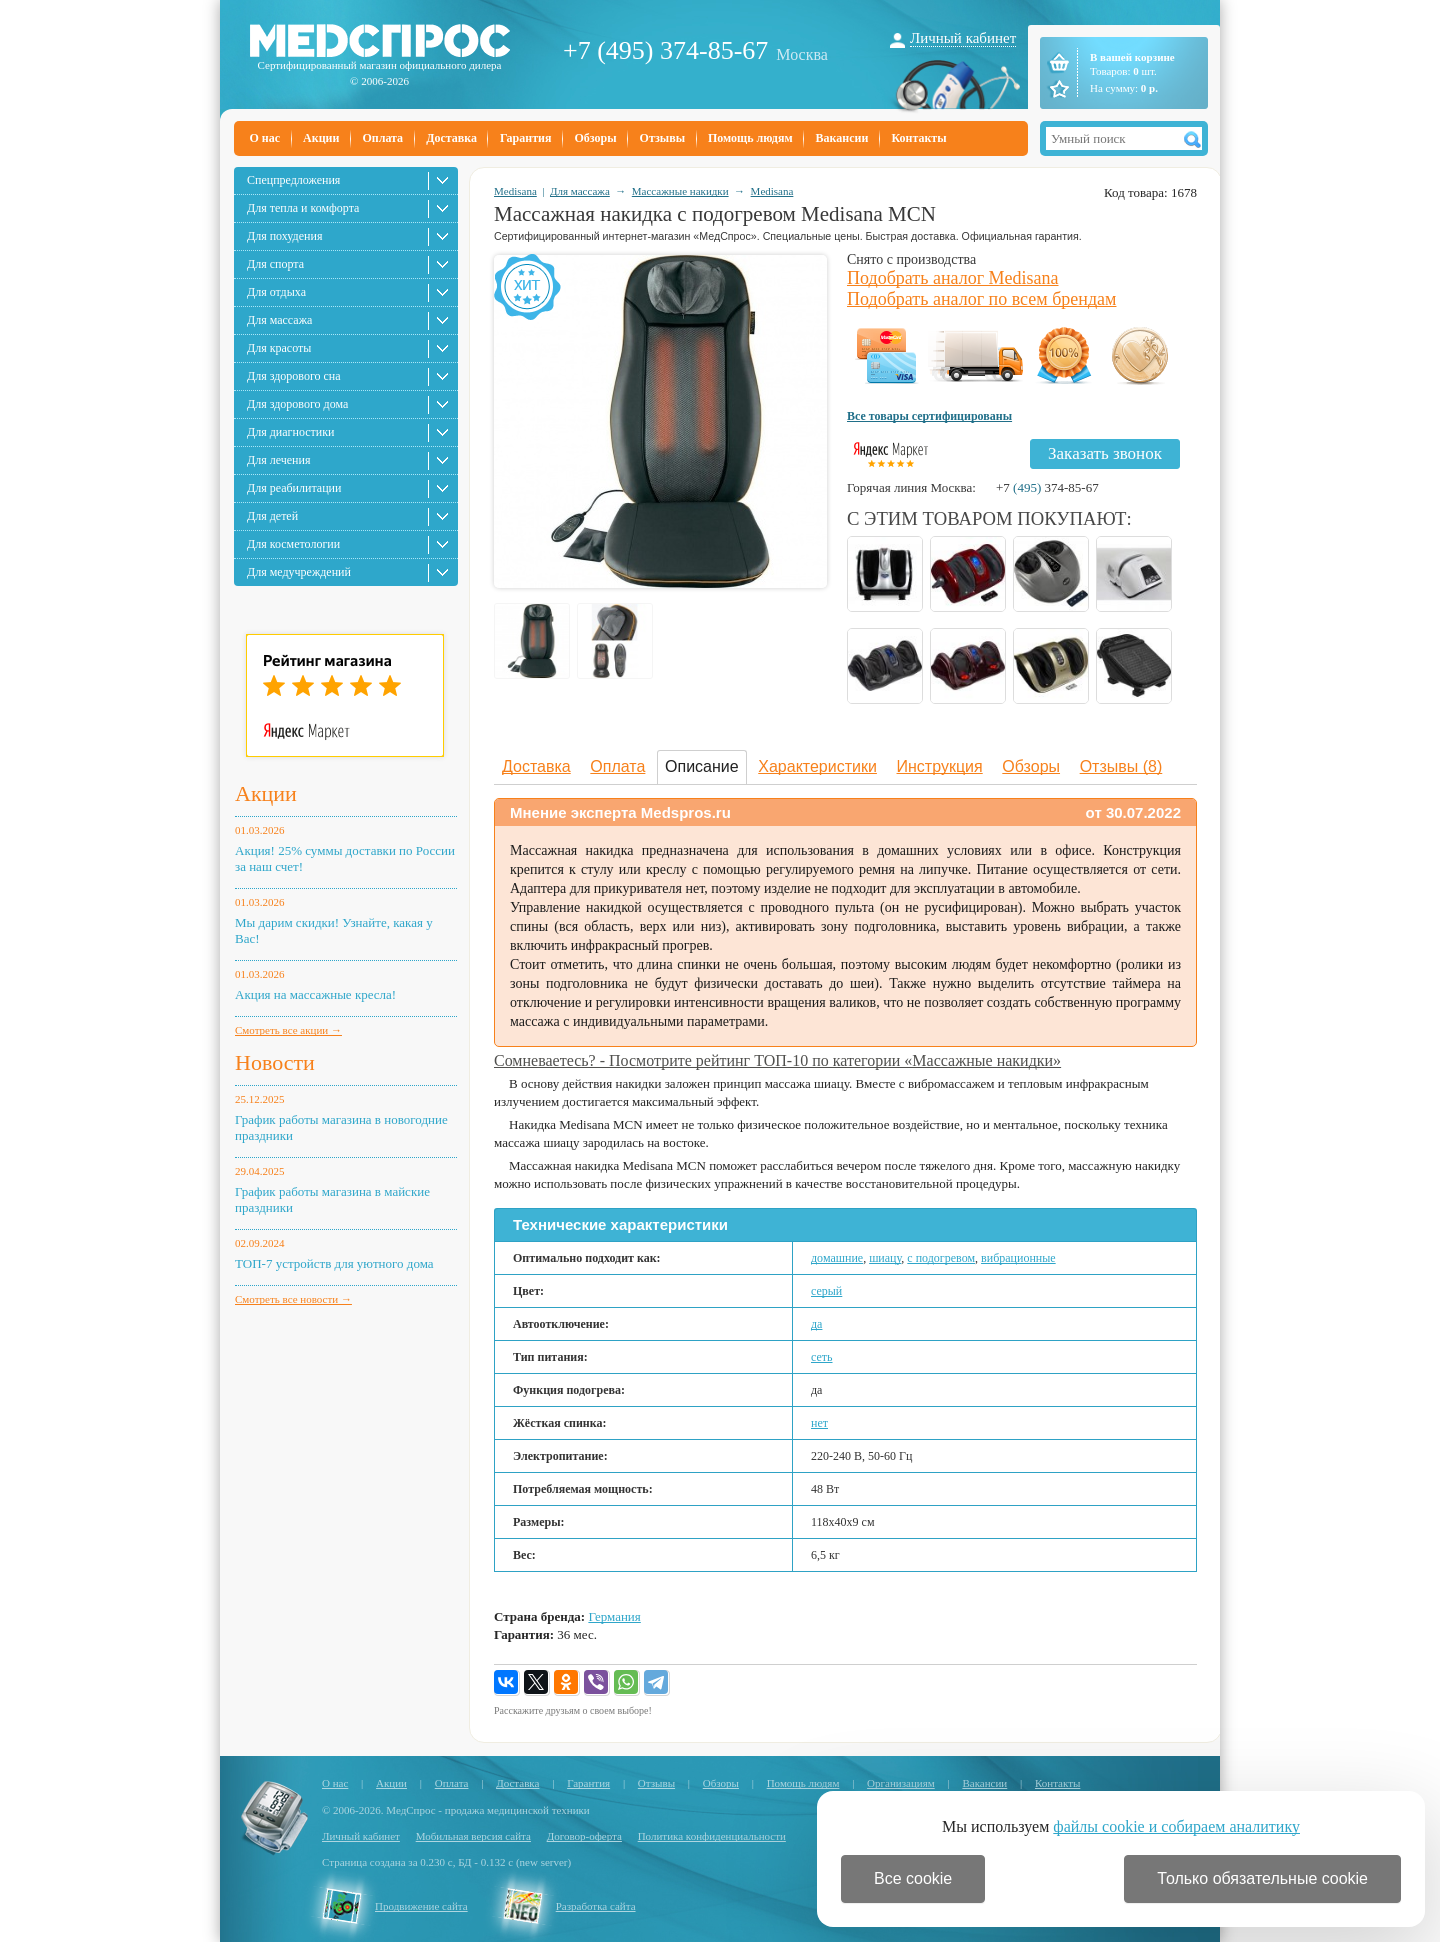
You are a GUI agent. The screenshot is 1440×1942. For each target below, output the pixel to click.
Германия (614, 1616)
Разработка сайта (596, 1906)
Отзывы (662, 138)
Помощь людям (750, 138)
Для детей (272, 516)
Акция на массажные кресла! (315, 994)
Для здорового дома (297, 404)
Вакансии (842, 138)
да (816, 1324)
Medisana (515, 191)
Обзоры (595, 138)
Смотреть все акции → (288, 1030)
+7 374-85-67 (1047, 487)
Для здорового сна (294, 376)
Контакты (918, 138)
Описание (702, 766)
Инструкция (940, 766)
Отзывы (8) (1121, 766)
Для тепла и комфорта (303, 208)
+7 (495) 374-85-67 (665, 50)
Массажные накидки (680, 191)
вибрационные (1018, 1258)
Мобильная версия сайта (473, 1836)
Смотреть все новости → (293, 1299)
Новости (275, 1062)
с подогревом (941, 1258)
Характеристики (817, 766)
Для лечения (278, 460)
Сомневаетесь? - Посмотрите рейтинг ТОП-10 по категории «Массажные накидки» (777, 1060)
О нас (265, 138)
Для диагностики (290, 432)
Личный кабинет (963, 38)
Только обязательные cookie (1262, 1878)
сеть (822, 1357)
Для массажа (279, 320)
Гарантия (525, 138)
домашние (837, 1258)
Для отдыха (276, 292)
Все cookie (913, 1878)
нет (819, 1423)
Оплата (382, 138)
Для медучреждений (299, 572)
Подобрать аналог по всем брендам (981, 299)
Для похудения (284, 236)
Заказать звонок (1105, 453)
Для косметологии (293, 544)
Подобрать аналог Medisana (953, 278)
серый (826, 1291)
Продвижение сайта (421, 1906)
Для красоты (279, 348)
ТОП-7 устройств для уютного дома (334, 1263)
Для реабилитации (294, 488)
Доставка (451, 138)
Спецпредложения (293, 180)
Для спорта (275, 264)
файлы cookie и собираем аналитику (1176, 1826)
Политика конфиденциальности (712, 1836)
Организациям (901, 1783)
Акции (321, 138)
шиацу (885, 1258)
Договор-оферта (584, 1836)
